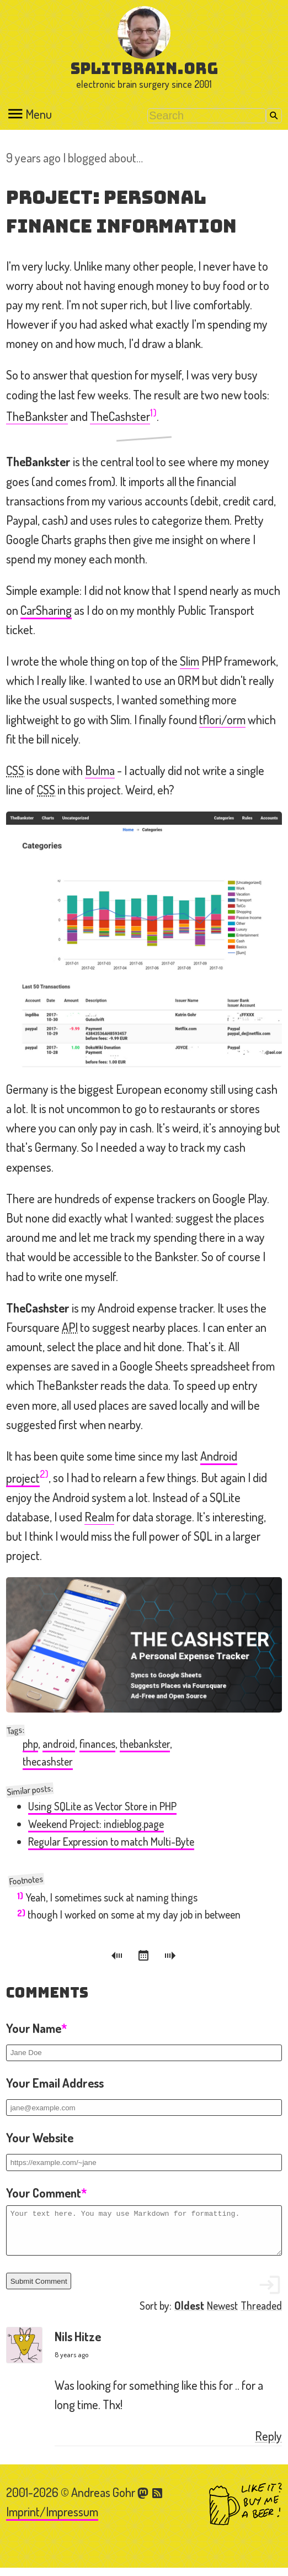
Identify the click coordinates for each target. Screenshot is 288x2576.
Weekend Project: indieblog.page (96, 1824)
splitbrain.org (144, 68)
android (58, 1744)
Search (274, 115)
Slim (189, 660)
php (30, 1744)
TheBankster (37, 416)
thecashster (48, 1761)
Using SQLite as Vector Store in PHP (102, 1806)
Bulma (100, 770)
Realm (99, 1516)
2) (44, 1473)
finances (97, 1744)
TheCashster (120, 416)
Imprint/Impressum (52, 2519)
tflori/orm (222, 719)
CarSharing (46, 610)
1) (153, 412)
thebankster (145, 1744)
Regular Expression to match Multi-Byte (111, 1841)
